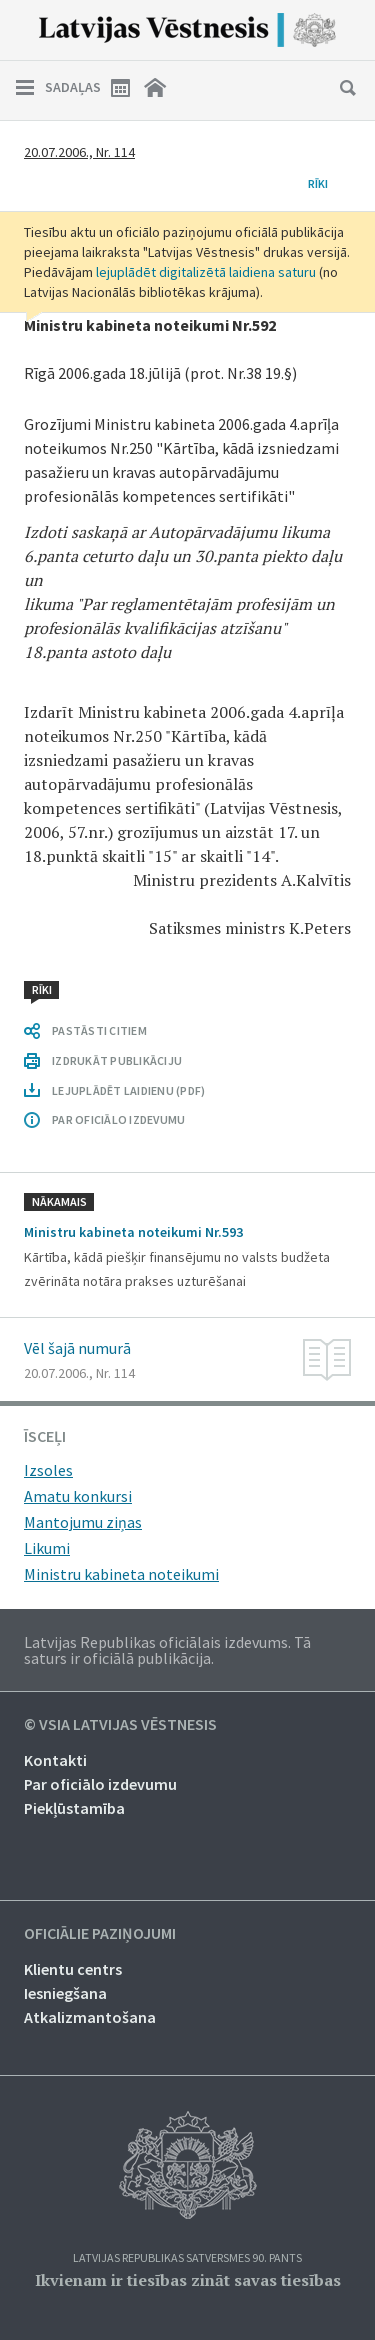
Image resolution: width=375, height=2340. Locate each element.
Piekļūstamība (74, 1808)
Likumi (47, 1548)
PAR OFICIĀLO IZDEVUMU (118, 1119)
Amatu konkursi (78, 1496)
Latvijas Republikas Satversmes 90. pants (187, 2258)
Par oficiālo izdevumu (100, 1784)
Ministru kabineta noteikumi (121, 1574)
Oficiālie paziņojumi (100, 1934)
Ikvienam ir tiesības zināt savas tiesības (188, 2280)
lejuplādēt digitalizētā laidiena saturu (206, 272)
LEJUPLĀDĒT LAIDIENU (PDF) (128, 1090)
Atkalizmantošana (90, 2017)
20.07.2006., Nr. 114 (79, 152)
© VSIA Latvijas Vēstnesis (120, 1725)
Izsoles (48, 1470)
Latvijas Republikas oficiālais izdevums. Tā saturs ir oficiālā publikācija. (167, 1650)
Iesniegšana (65, 1993)
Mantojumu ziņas (83, 1522)
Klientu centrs (73, 1969)
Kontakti (55, 1760)
